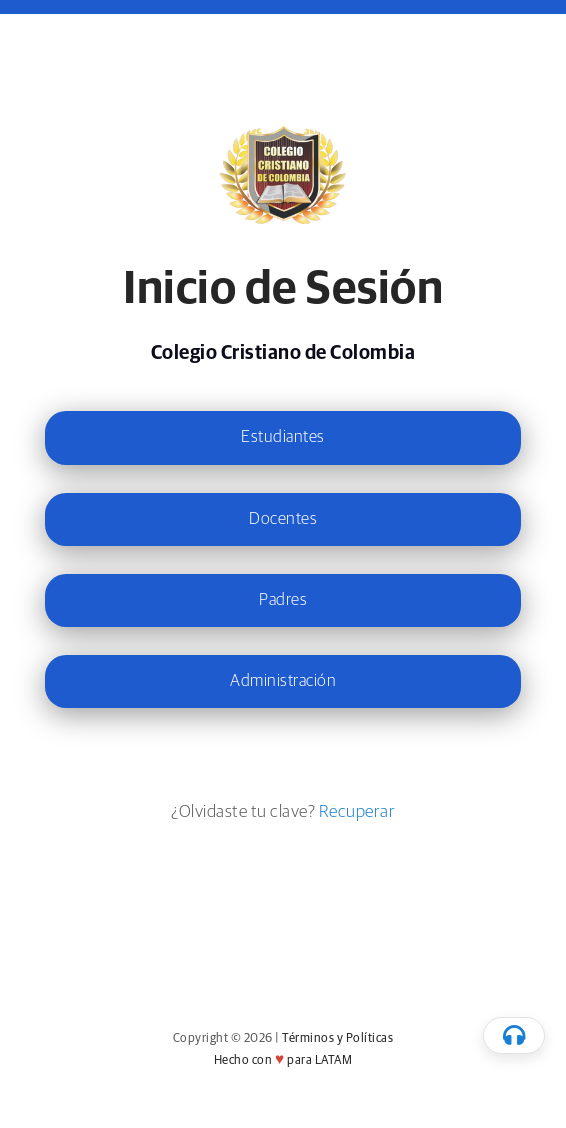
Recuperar (357, 812)
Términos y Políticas (337, 1038)
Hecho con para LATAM (283, 1060)
